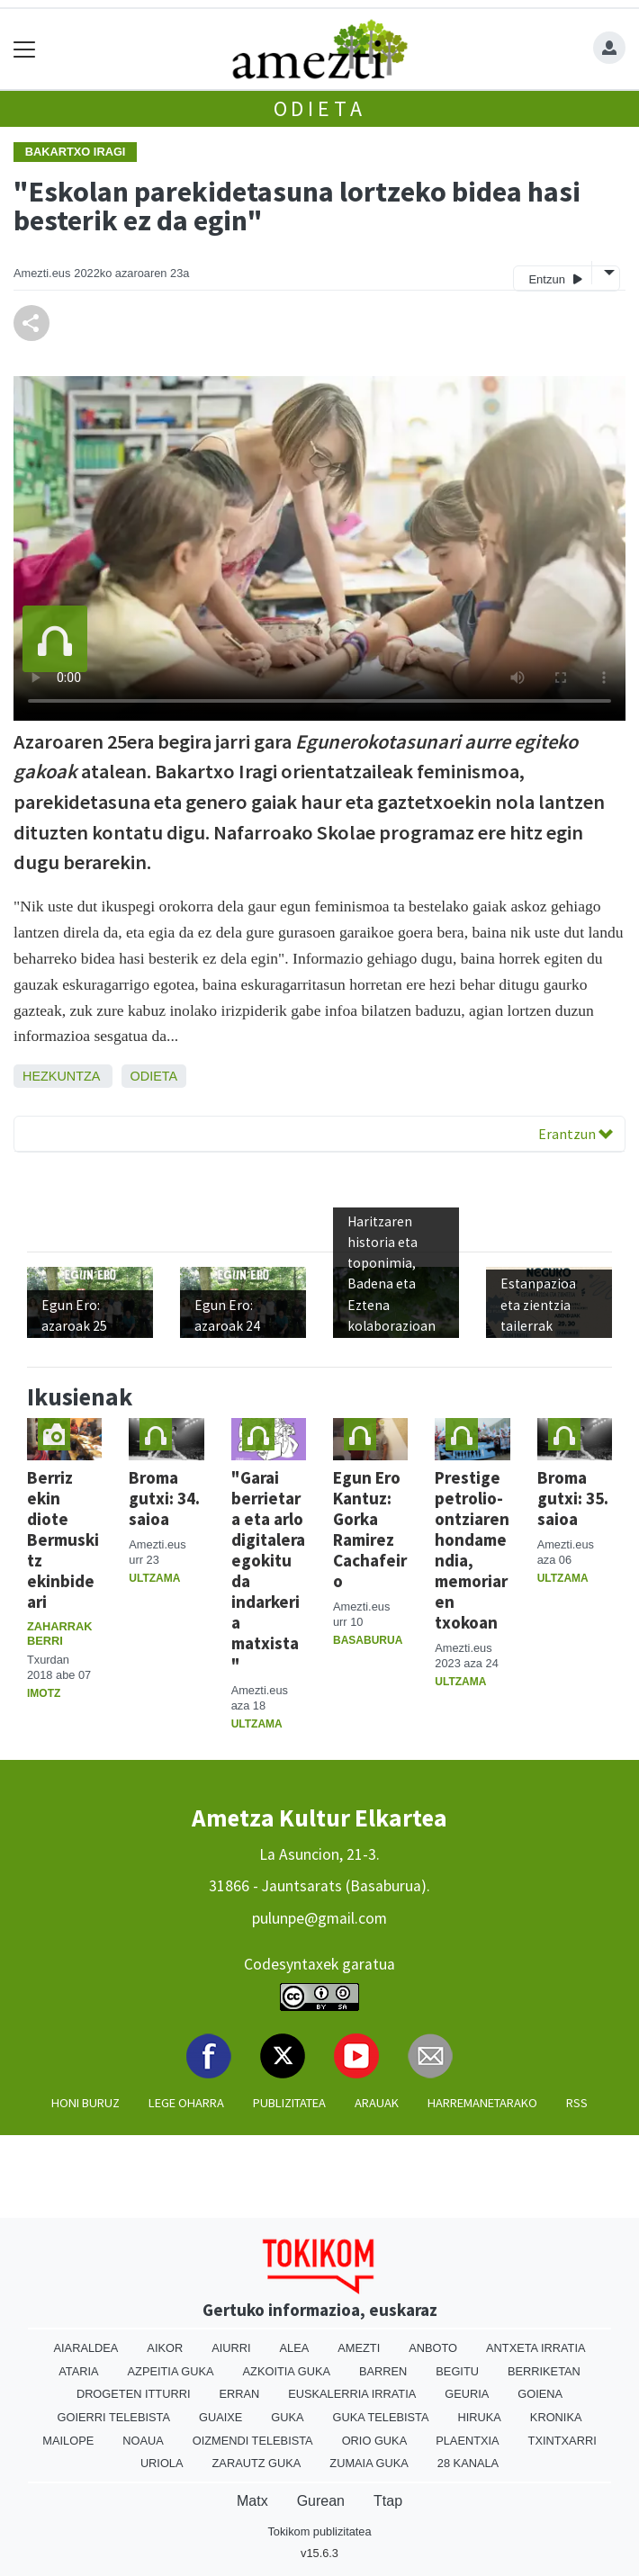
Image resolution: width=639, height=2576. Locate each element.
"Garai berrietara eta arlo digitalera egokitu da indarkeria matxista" (268, 1570)
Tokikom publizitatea (319, 2531)
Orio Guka (375, 2440)
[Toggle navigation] (24, 49)
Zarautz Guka (257, 2463)
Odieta (320, 108)
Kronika (556, 2417)
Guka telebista (381, 2417)
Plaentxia (467, 2440)
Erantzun (575, 1134)
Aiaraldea (86, 2348)
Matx (252, 2501)
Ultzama (154, 1578)
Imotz (43, 1693)
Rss (577, 2103)
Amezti (359, 2348)
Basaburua (367, 1640)
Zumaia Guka (368, 2463)
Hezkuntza (61, 1076)
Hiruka (479, 2417)
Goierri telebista (114, 2417)
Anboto (433, 2348)
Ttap (388, 2501)
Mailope (68, 2440)
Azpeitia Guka (171, 2371)
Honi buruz (85, 2103)
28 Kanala (468, 2463)
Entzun (554, 278)
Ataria (78, 2371)
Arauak (377, 2103)
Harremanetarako (482, 2103)
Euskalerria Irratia (352, 2394)
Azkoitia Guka (286, 2371)
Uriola (162, 2463)
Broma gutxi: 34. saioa (164, 1498)
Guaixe (220, 2417)
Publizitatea (289, 2103)
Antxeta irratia (535, 2348)
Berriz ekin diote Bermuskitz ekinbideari (63, 1539)
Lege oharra (186, 2103)
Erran (239, 2394)
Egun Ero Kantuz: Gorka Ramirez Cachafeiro (370, 1529)
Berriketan (544, 2371)
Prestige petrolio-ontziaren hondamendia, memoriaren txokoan (472, 1550)
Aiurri (231, 2348)
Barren (383, 2371)
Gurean (321, 2501)
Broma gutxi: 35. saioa (572, 1498)
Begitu (457, 2371)
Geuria (467, 2394)
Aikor (165, 2348)
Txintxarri (562, 2440)
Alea (295, 2348)
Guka (287, 2417)
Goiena (540, 2394)
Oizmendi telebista (253, 2440)
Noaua (143, 2440)
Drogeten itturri (133, 2394)
